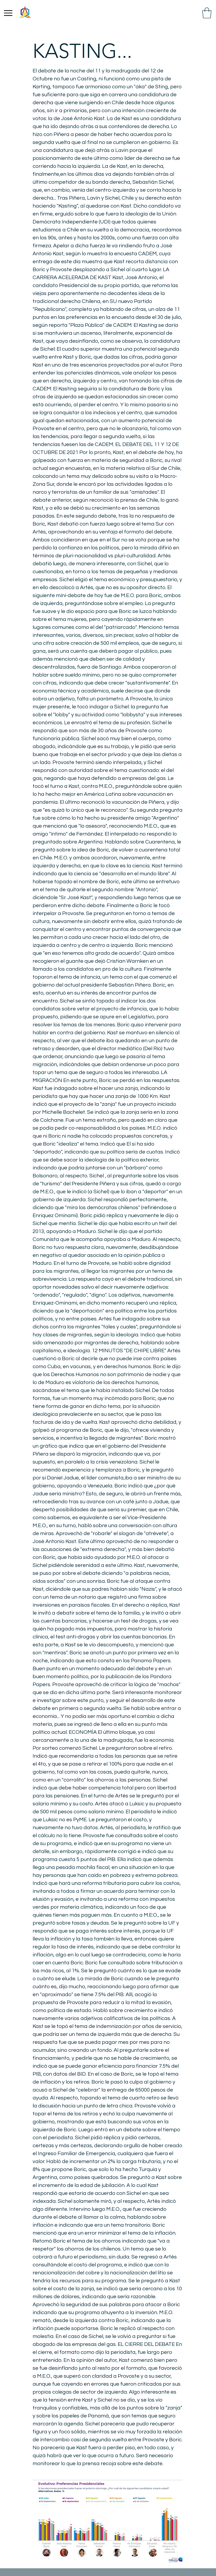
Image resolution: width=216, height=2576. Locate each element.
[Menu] (8, 13)
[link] (206, 13)
